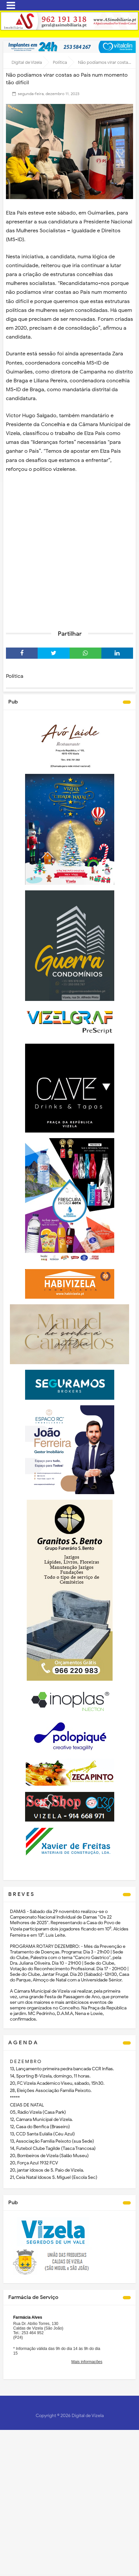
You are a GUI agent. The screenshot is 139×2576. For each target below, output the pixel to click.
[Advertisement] (69, 551)
